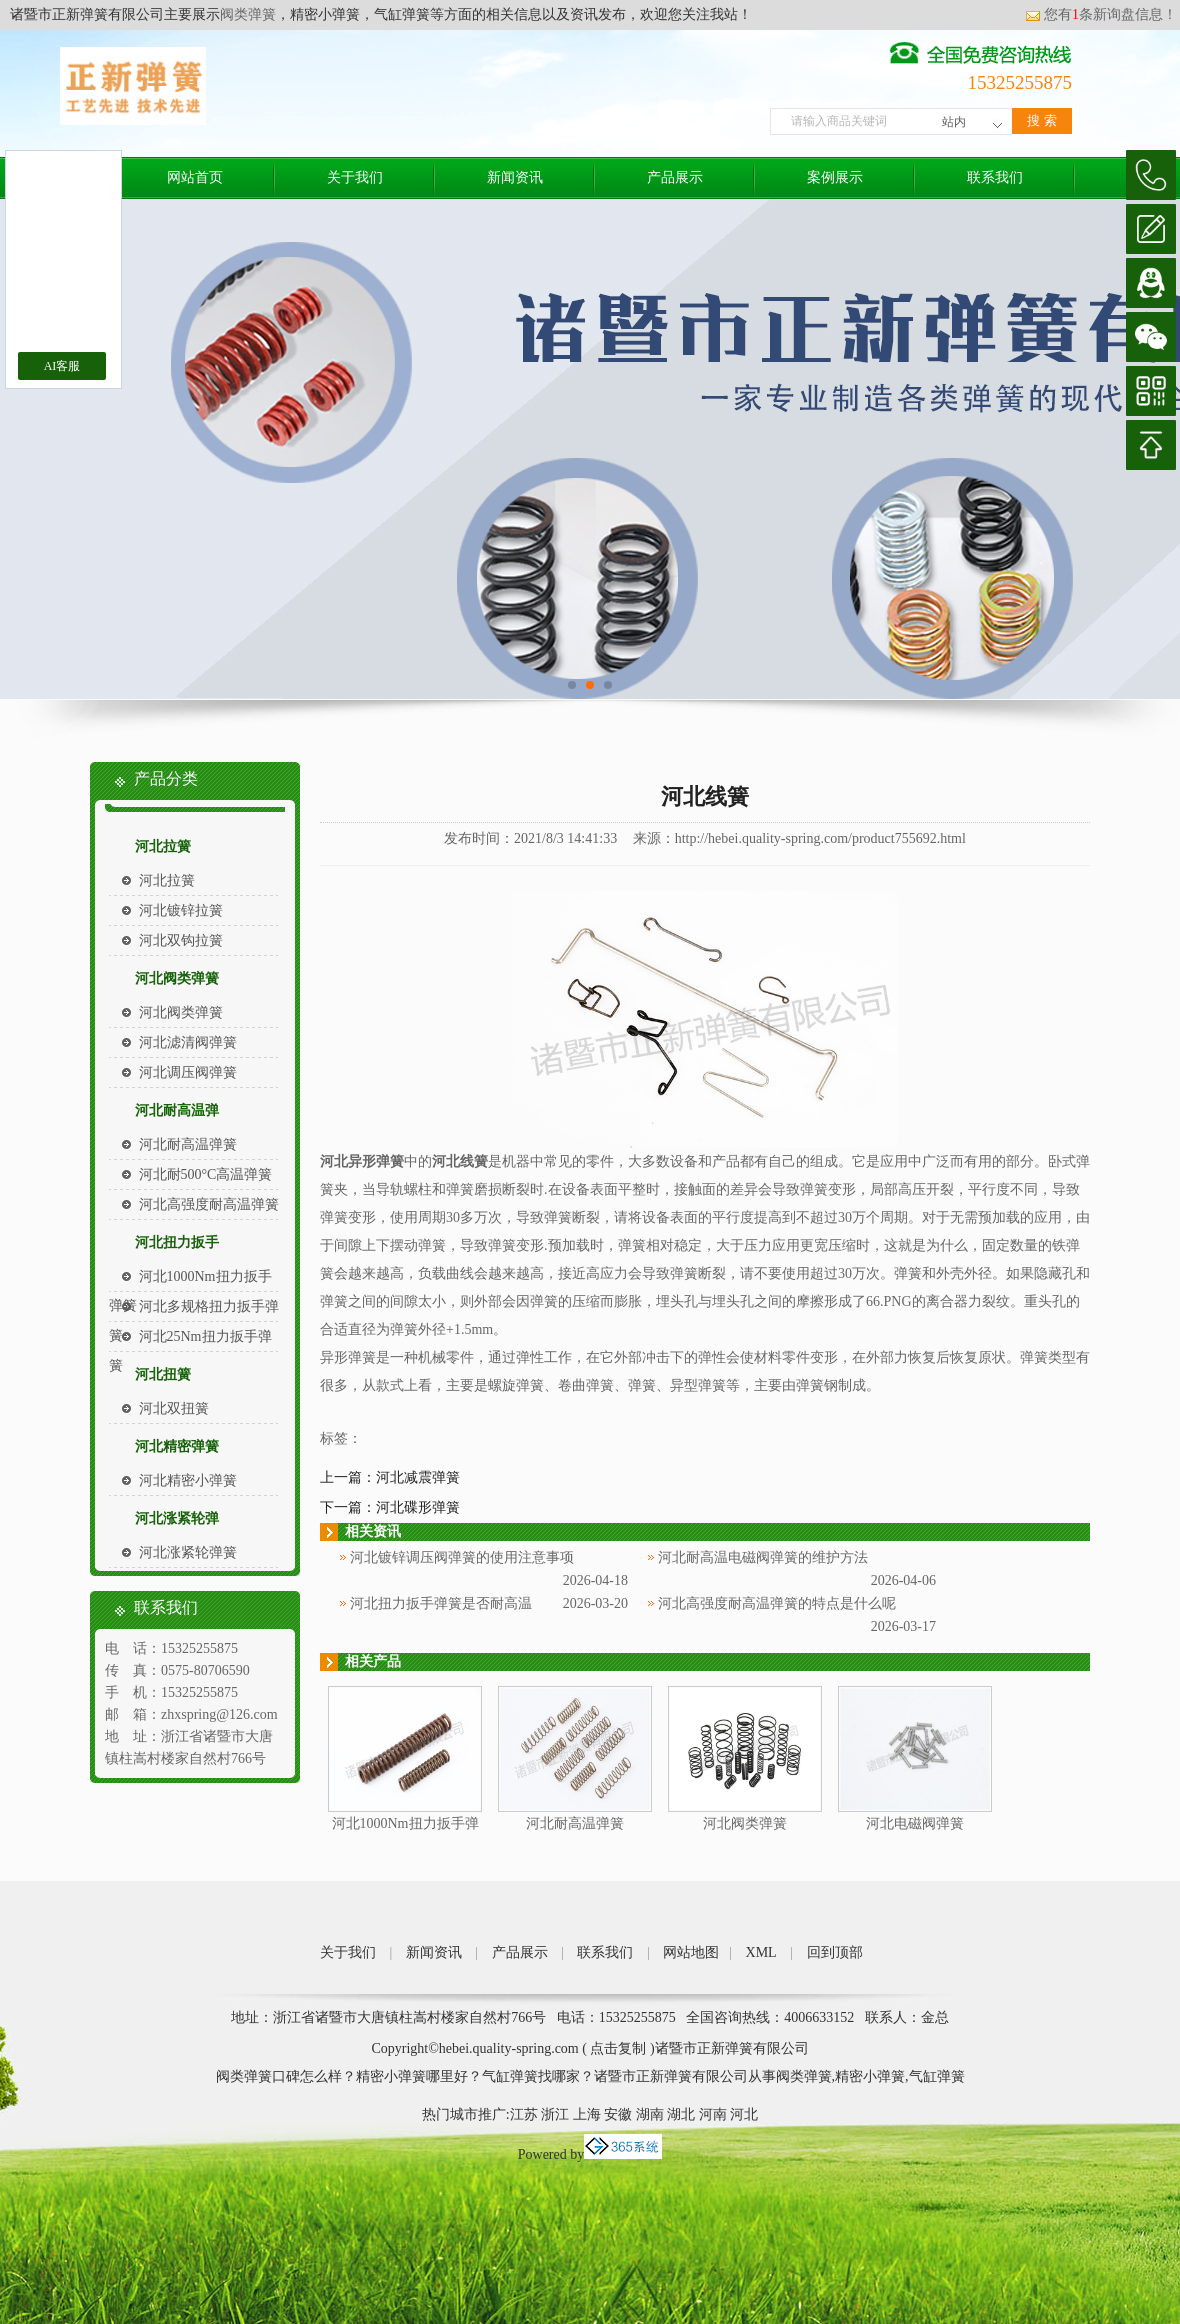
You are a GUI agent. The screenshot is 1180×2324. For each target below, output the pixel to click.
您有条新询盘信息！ (1101, 14)
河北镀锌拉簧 (181, 910)
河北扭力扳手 (177, 1242)
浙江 (555, 2114)
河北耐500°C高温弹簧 (206, 1174)
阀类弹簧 (248, 14)
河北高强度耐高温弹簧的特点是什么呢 (777, 1603)
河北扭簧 (163, 1374)
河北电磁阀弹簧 (915, 1823)
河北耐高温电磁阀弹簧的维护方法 (763, 1557)
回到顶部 (835, 1952)
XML (761, 1952)
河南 (713, 2114)
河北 (744, 2114)
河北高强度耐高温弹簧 (209, 1204)
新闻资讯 (515, 177)
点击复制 (618, 2048)
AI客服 (62, 366)
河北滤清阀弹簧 (188, 1042)
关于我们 (355, 177)
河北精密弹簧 (177, 1446)
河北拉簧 (163, 846)
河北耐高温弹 (177, 1110)
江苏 (524, 2114)
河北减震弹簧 (418, 1477)
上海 (587, 2114)
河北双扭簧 (174, 1408)
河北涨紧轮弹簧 (188, 1552)
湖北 (681, 2114)
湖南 (650, 2114)
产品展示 (675, 177)
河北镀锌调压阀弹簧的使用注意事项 (462, 1557)
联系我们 (995, 177)
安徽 (618, 2114)
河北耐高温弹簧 (188, 1144)
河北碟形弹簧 (418, 1507)
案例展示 (835, 177)
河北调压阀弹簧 (188, 1072)
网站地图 (691, 1952)
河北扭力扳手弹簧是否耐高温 (441, 1603)
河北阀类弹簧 (177, 978)
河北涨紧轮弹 (177, 1518)
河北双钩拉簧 (181, 940)
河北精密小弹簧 (188, 1480)
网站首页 (195, 177)
